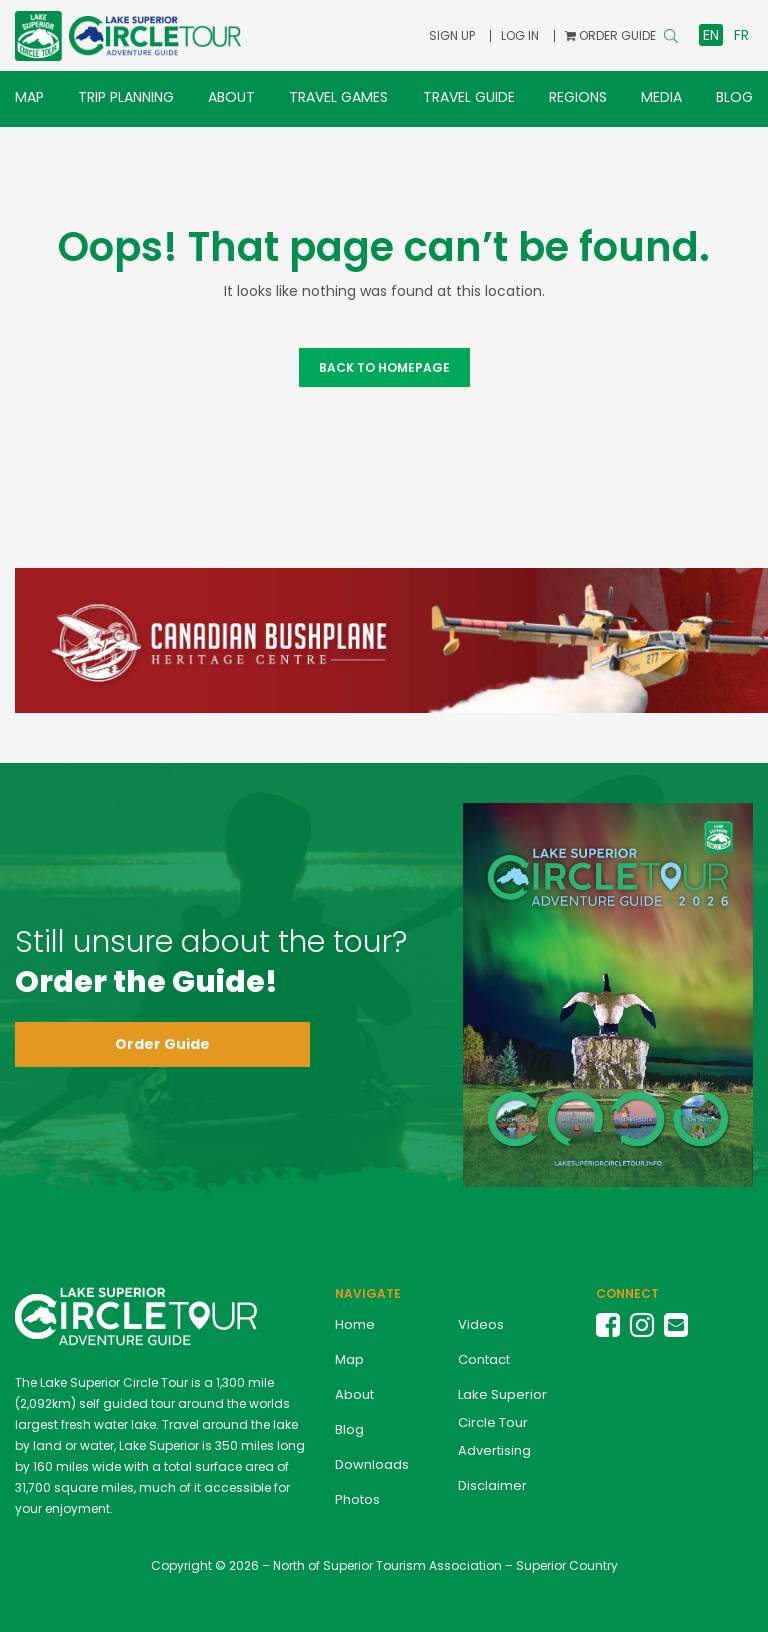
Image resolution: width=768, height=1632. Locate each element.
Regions (578, 97)
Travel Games (338, 97)
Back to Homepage (384, 367)
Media (661, 97)
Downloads (372, 1464)
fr (741, 35)
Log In (520, 35)
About (231, 97)
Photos (357, 1499)
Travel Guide (469, 97)
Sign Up (452, 35)
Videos (481, 1324)
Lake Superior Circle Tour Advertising (502, 1422)
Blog (734, 97)
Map (29, 97)
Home (355, 1324)
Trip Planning (126, 97)
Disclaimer (492, 1485)
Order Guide (162, 1044)
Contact (484, 1359)
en (711, 35)
